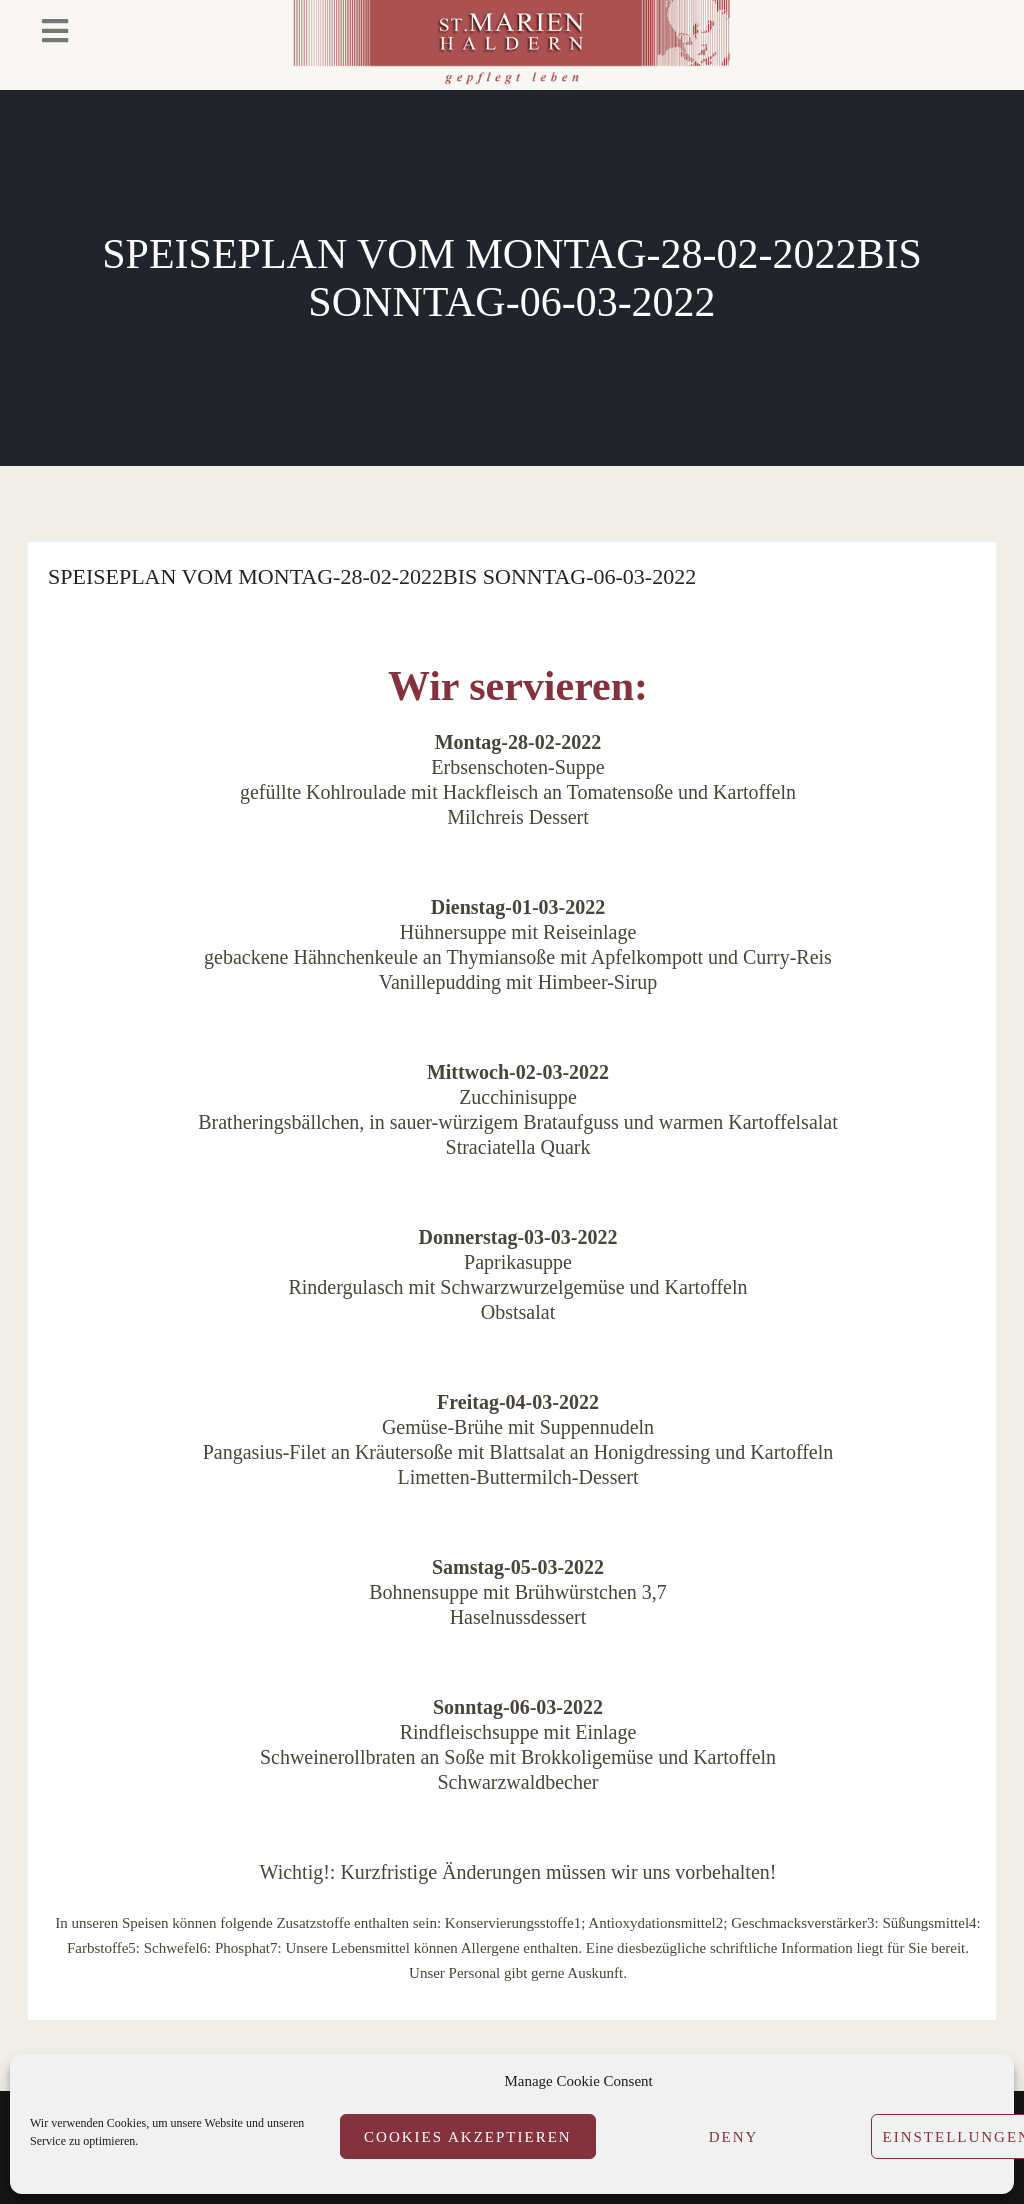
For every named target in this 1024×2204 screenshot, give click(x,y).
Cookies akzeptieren (468, 2137)
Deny (734, 2137)
